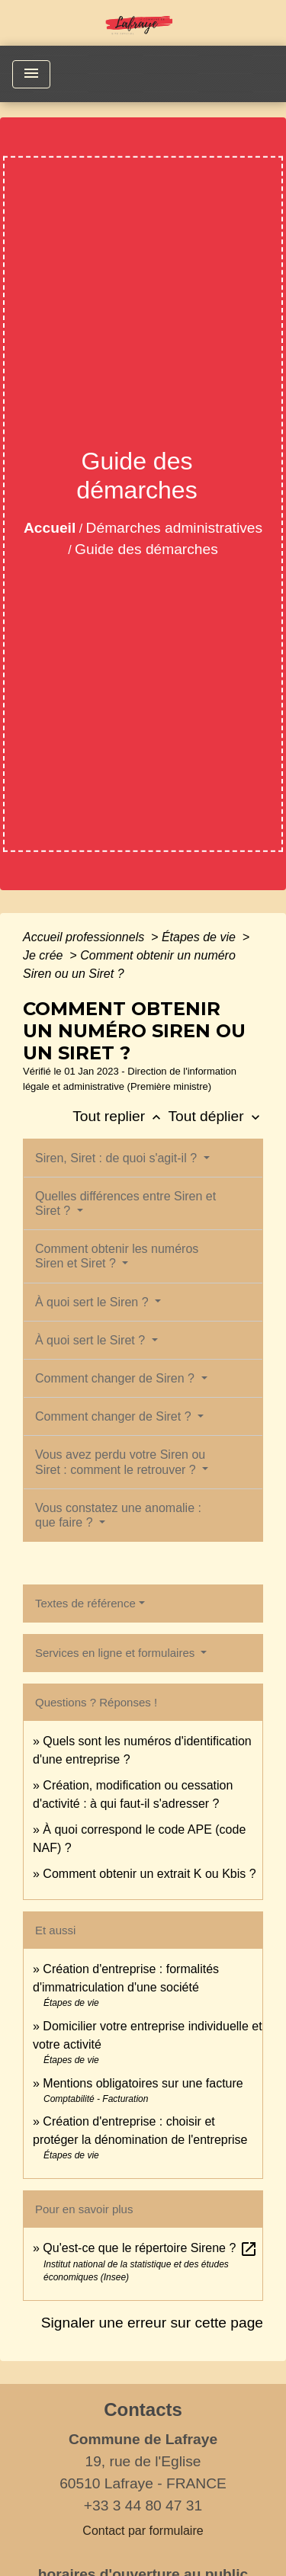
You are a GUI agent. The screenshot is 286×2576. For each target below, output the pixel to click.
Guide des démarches (146, 549)
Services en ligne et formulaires (116, 1652)
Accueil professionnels (85, 937)
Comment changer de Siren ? (116, 1378)
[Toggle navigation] (31, 74)
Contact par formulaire (142, 2530)
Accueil (50, 528)
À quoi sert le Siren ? (93, 1302)
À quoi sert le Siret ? (92, 1340)
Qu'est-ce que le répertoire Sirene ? (150, 2247)
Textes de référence (85, 1603)
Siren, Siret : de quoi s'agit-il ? (118, 1158)
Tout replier (120, 1116)
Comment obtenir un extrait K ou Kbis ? (149, 1873)
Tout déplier (215, 1116)
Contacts (143, 2409)
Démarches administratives (174, 528)
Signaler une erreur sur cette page (152, 2323)
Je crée (44, 955)
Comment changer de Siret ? (114, 1416)
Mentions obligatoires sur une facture (143, 2083)
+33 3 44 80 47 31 (143, 2506)
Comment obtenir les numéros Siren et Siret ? (116, 1256)
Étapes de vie (200, 937)
